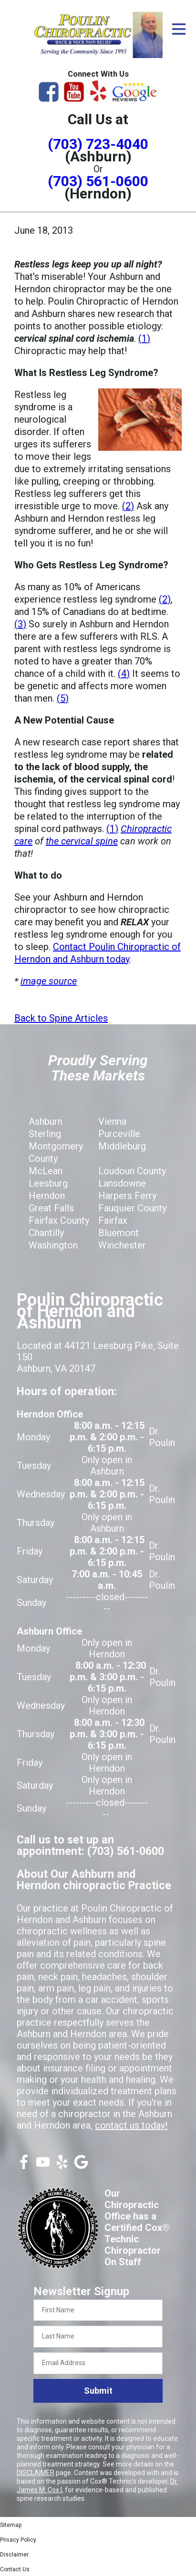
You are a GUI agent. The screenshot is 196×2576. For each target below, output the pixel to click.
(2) (128, 506)
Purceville (119, 1133)
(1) (144, 338)
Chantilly (46, 1232)
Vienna (112, 1121)
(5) (63, 698)
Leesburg (48, 1183)
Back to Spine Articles (61, 1018)
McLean (45, 1171)
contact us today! (131, 2125)
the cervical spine (82, 841)
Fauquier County (132, 1208)
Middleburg (122, 1146)
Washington (53, 1245)
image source (49, 981)
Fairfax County (59, 1220)
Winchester (122, 1245)
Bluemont (118, 1232)
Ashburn (45, 1121)
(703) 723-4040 (98, 144)
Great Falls (51, 1208)
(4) (124, 673)
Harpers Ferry (127, 1195)
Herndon (47, 1195)
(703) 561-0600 (98, 181)
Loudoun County (132, 1171)
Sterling (45, 1133)
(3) (20, 624)
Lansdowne (122, 1183)
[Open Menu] (178, 29)
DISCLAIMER (35, 2473)
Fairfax (112, 1220)
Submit (98, 2391)
